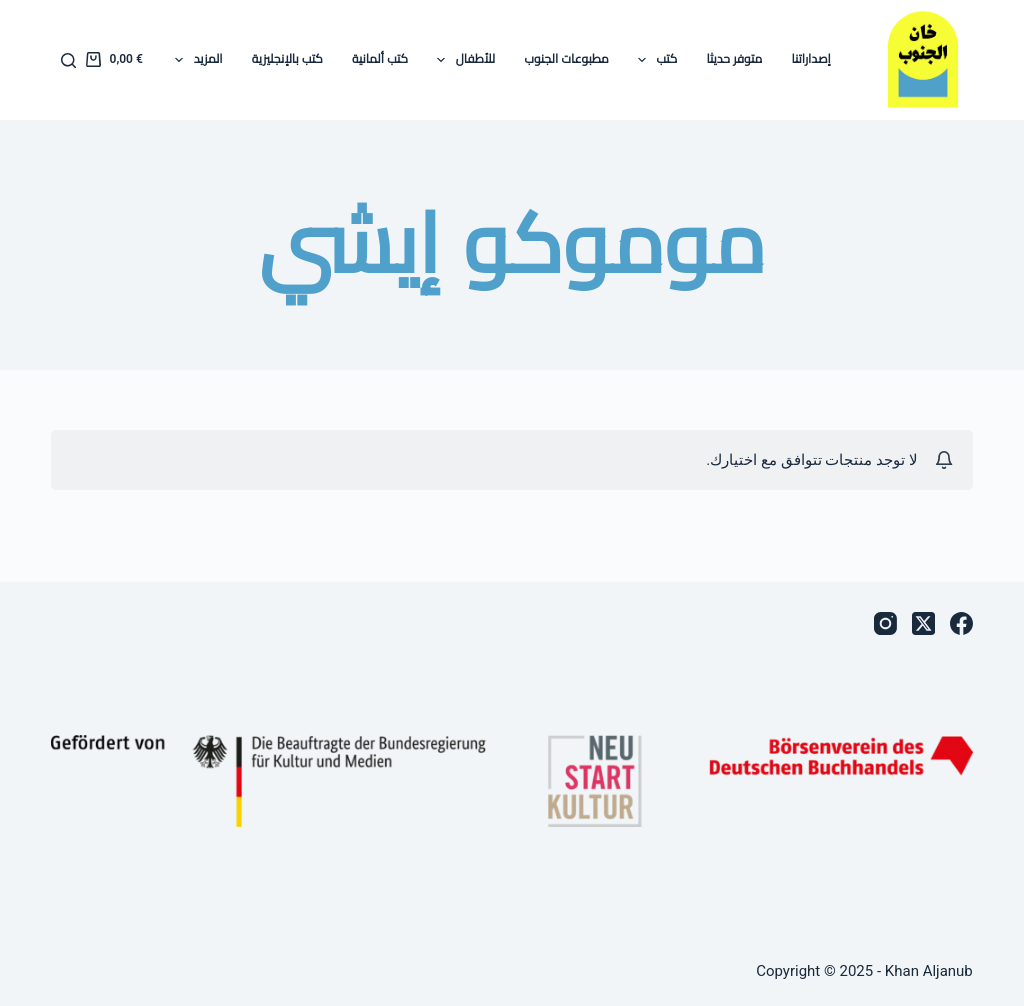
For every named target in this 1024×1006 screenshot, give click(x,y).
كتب (653, 60)
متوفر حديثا (734, 59)
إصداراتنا (810, 59)
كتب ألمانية (380, 59)
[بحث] (68, 60)
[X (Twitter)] (923, 623)
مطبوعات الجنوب (566, 59)
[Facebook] (961, 623)
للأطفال (462, 60)
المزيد (194, 60)
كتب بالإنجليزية (287, 59)
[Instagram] (885, 623)
